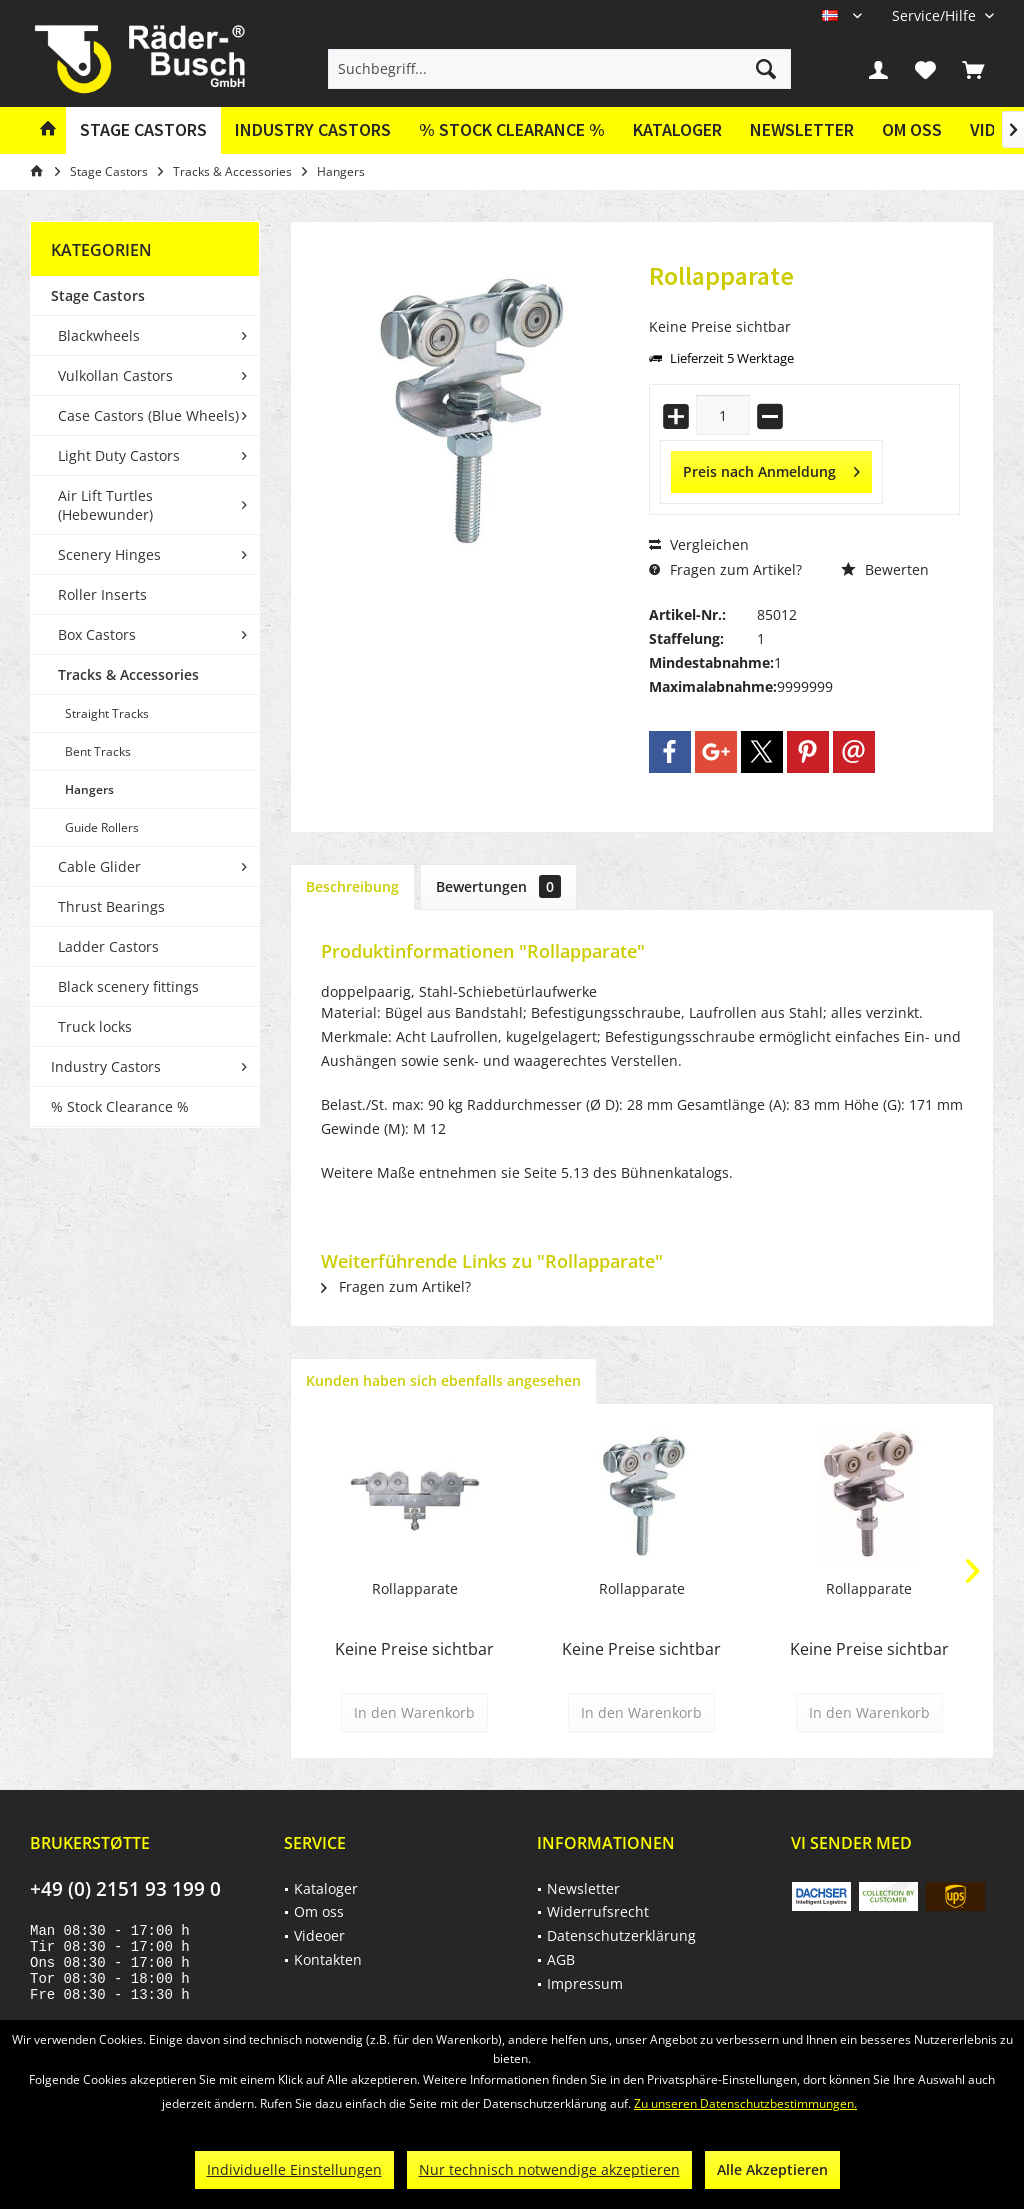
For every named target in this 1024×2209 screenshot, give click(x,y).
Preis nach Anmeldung (771, 468)
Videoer (319, 1935)
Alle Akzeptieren (772, 2169)
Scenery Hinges (109, 554)
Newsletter (802, 129)
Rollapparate (415, 1588)
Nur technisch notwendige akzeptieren (549, 2169)
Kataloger (677, 129)
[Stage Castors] (143, 130)
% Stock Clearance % (120, 1106)
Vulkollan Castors (115, 375)
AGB (561, 1959)
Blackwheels (99, 335)
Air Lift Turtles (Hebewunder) (105, 505)
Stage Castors (98, 295)
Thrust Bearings (111, 906)
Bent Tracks (98, 751)
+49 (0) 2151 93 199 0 (125, 1889)
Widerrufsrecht (598, 1911)
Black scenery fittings (128, 986)
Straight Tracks (107, 713)
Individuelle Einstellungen (294, 2169)
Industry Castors (106, 1066)
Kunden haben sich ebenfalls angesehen (443, 1380)
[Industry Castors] (313, 130)
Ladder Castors (108, 946)
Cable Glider (99, 866)
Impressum (585, 1983)
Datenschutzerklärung (621, 1935)
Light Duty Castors (119, 455)
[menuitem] (935, 15)
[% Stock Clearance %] (512, 130)
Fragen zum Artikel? (725, 569)
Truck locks (95, 1026)
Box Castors (97, 634)
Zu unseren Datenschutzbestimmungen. (745, 2103)
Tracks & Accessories (128, 674)
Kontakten (328, 1959)
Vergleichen (699, 544)
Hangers (89, 789)
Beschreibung (352, 886)
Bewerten (885, 569)
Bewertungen (498, 886)
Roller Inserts (102, 594)
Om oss (912, 129)
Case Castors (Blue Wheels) (148, 415)
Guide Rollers (102, 827)
